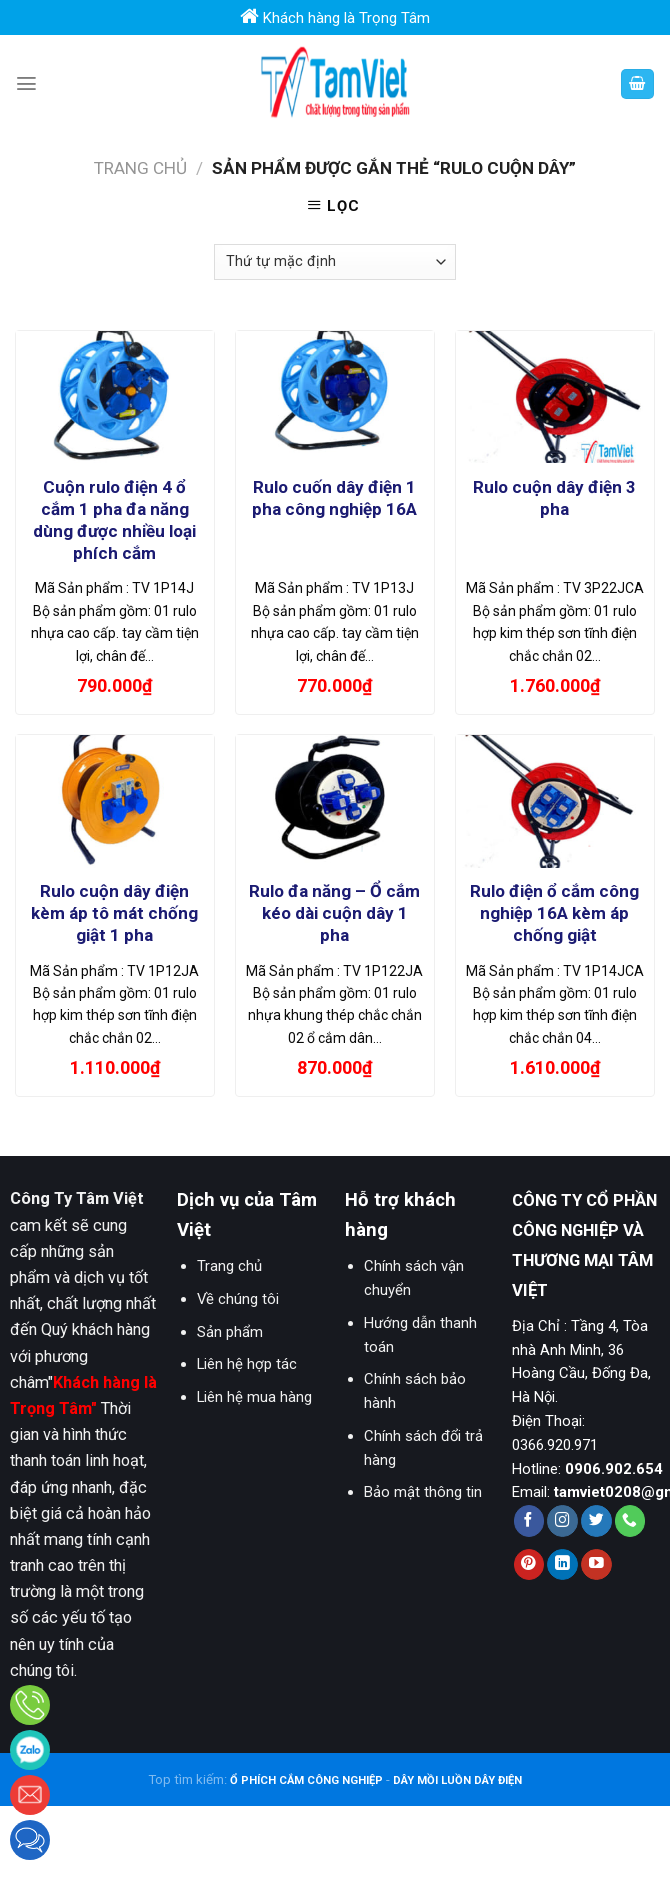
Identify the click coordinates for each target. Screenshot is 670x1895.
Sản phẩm (230, 1332)
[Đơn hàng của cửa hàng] (335, 262)
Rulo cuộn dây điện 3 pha (554, 498)
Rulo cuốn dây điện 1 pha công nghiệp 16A (334, 498)
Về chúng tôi (238, 1299)
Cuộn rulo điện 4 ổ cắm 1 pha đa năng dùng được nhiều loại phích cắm (114, 520)
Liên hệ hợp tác (247, 1364)
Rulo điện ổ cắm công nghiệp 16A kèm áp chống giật (554, 913)
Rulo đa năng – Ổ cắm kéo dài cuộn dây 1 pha (334, 913)
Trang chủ (140, 168)
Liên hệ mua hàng (254, 1397)
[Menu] (26, 83)
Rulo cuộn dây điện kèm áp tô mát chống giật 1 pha (114, 913)
